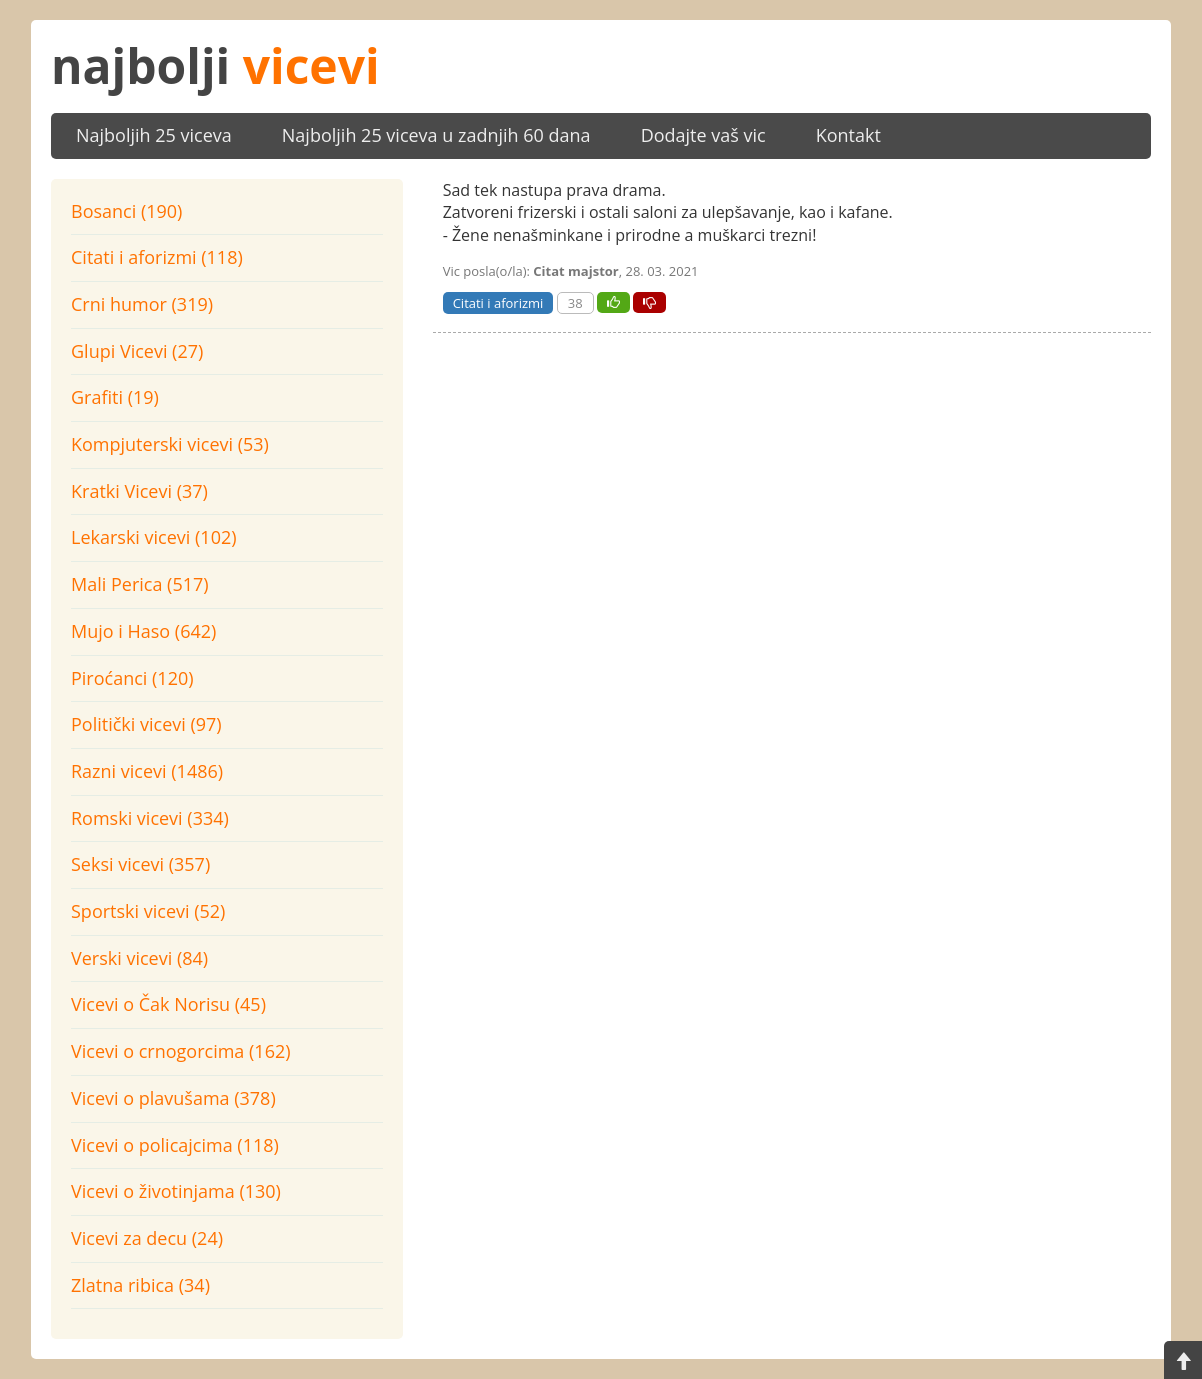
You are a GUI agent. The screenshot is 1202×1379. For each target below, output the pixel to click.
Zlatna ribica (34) (140, 1285)
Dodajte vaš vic (703, 135)
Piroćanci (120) (132, 678)
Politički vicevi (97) (146, 724)
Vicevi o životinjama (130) (176, 1191)
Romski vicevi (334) (150, 818)
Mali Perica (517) (140, 584)
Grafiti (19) (115, 397)
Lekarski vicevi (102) (154, 537)
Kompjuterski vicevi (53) (170, 444)
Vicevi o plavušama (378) (173, 1098)
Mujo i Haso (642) (143, 631)
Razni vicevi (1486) (147, 771)
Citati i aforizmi (498, 303)
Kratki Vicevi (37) (139, 491)
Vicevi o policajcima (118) (175, 1145)
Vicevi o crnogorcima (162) (181, 1051)
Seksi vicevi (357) (140, 864)
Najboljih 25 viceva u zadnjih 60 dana (436, 135)
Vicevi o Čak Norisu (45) (168, 1004)
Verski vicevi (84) (139, 958)
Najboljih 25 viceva (154, 135)
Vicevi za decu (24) (147, 1238)
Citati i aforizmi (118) (157, 257)
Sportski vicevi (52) (148, 911)
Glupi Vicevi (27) (137, 351)
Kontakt (848, 135)
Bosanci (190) (126, 211)
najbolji (215, 65)
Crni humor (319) (142, 304)
